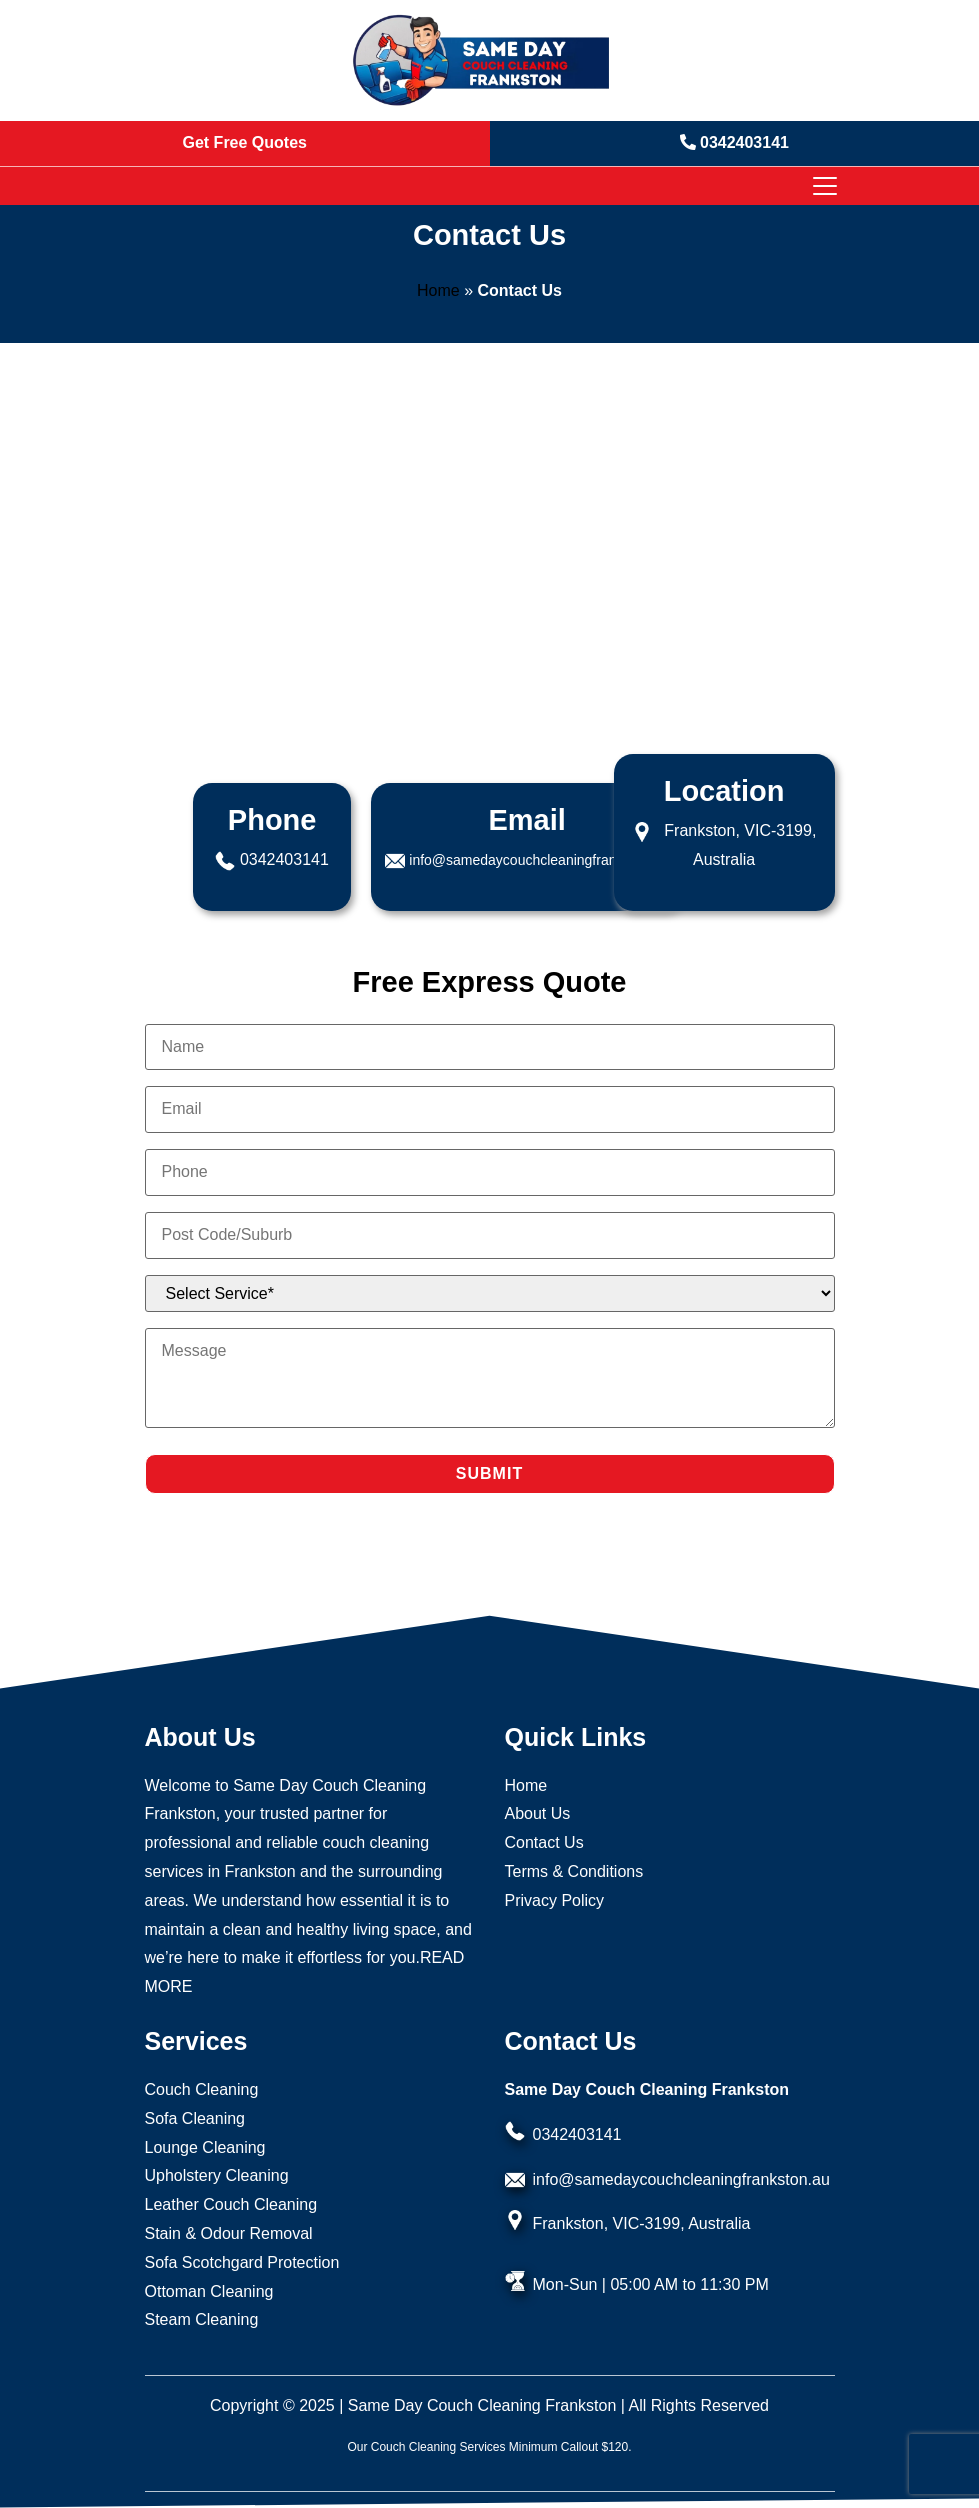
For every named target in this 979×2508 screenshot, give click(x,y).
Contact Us (544, 1842)
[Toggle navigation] (824, 186)
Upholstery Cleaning (217, 2175)
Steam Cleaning (202, 2319)
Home (438, 290)
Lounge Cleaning (205, 2147)
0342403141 (284, 859)
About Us (538, 1813)
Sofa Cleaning (195, 2118)
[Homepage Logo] (482, 60)
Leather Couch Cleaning (231, 2204)
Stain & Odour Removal (229, 2233)
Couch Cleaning (202, 2089)
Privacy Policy (555, 1900)
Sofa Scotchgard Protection (242, 2262)
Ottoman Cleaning (209, 2291)
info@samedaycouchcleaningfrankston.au (539, 860)
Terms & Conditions (574, 1871)
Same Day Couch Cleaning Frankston (482, 2405)
